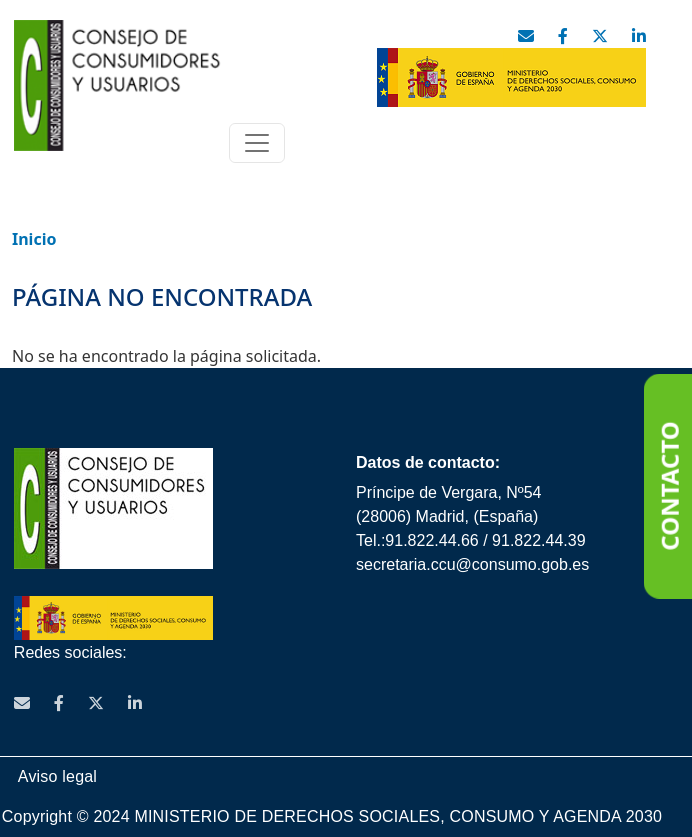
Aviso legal (57, 776)
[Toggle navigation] (257, 143)
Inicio (34, 239)
